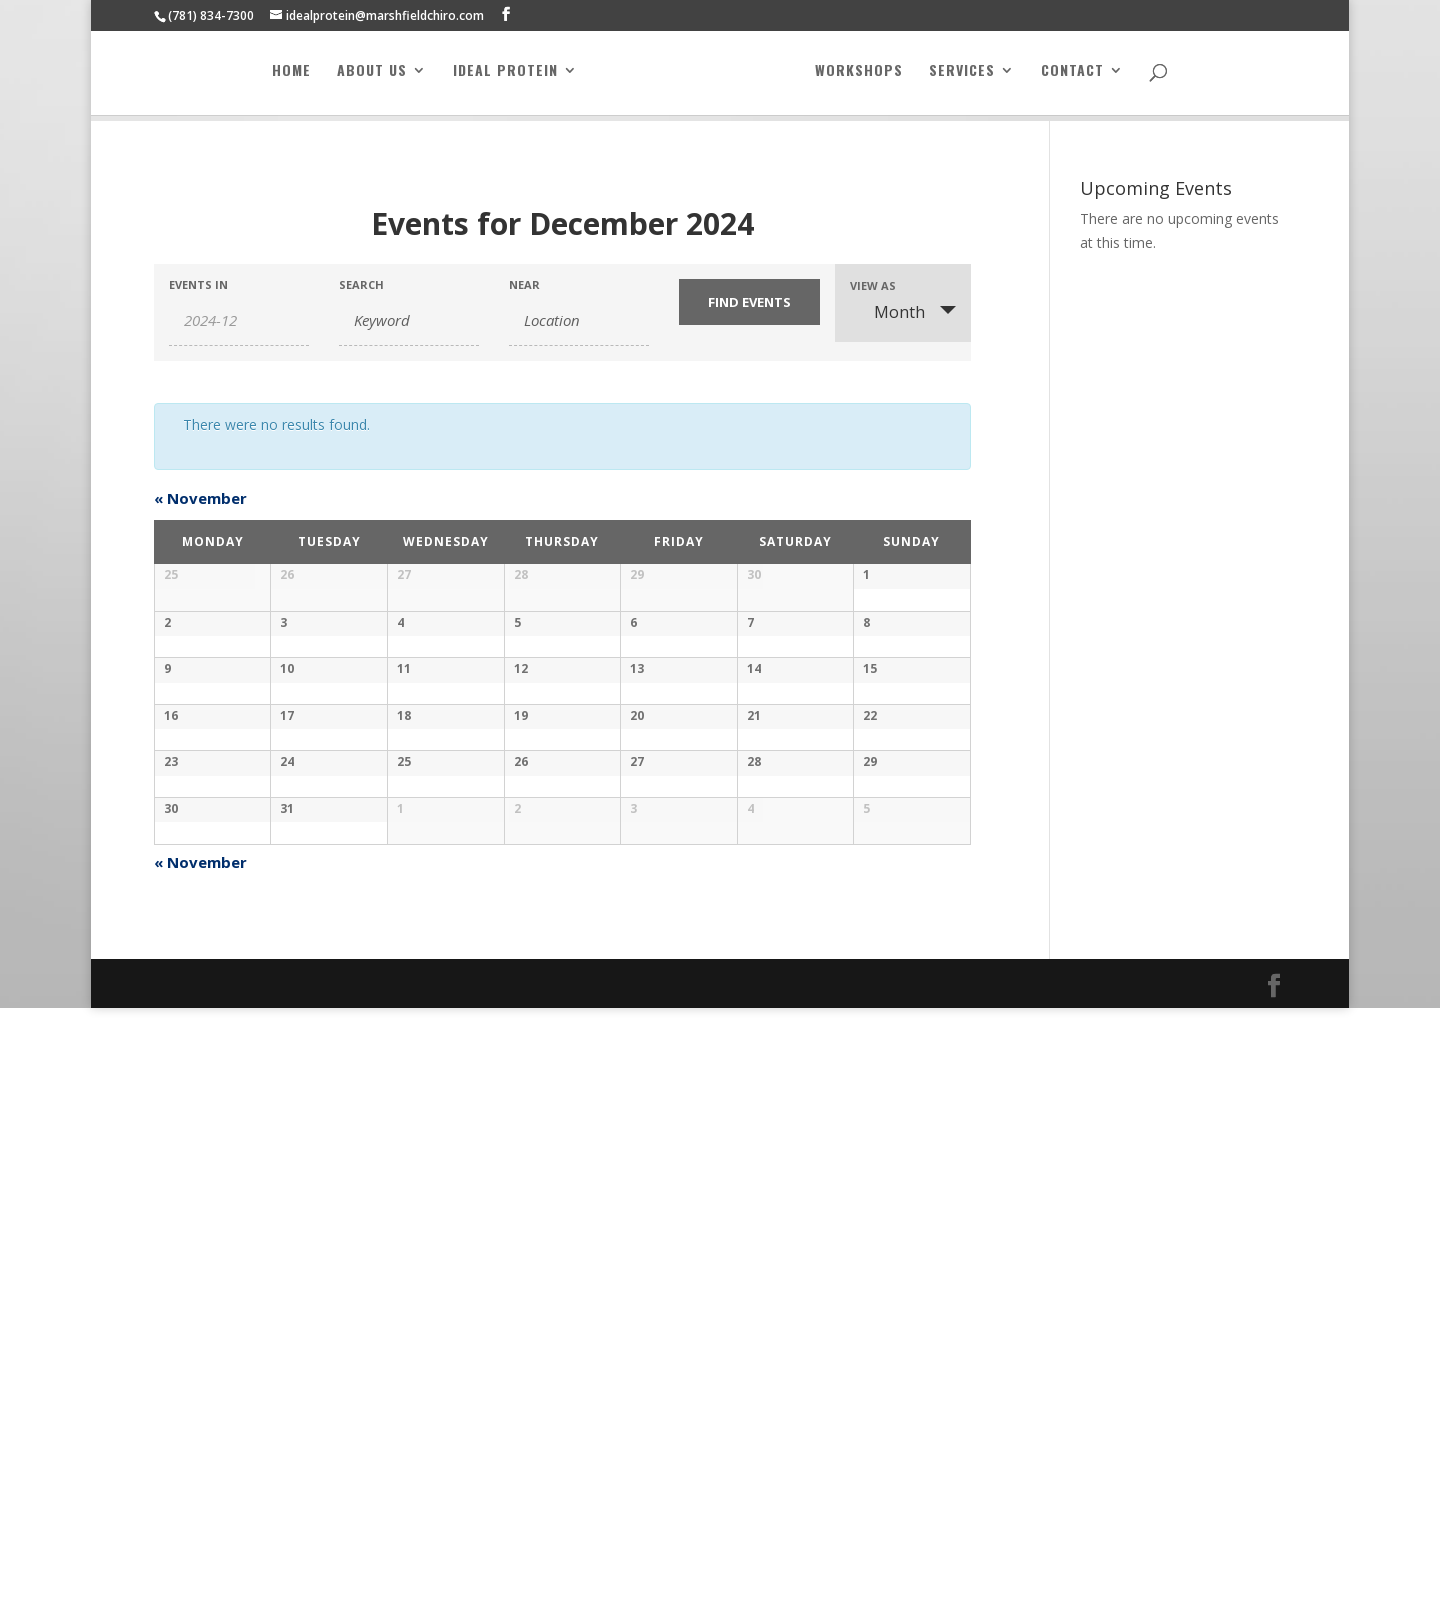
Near (524, 284)
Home (291, 77)
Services (962, 77)
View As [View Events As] (873, 285)
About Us (372, 77)
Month (887, 312)
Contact (1072, 77)
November (200, 498)
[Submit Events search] (749, 302)
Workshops (859, 77)
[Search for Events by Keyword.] (409, 320)
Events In (198, 284)
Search (361, 284)
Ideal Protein (505, 77)
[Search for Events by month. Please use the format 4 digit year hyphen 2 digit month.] (239, 320)
